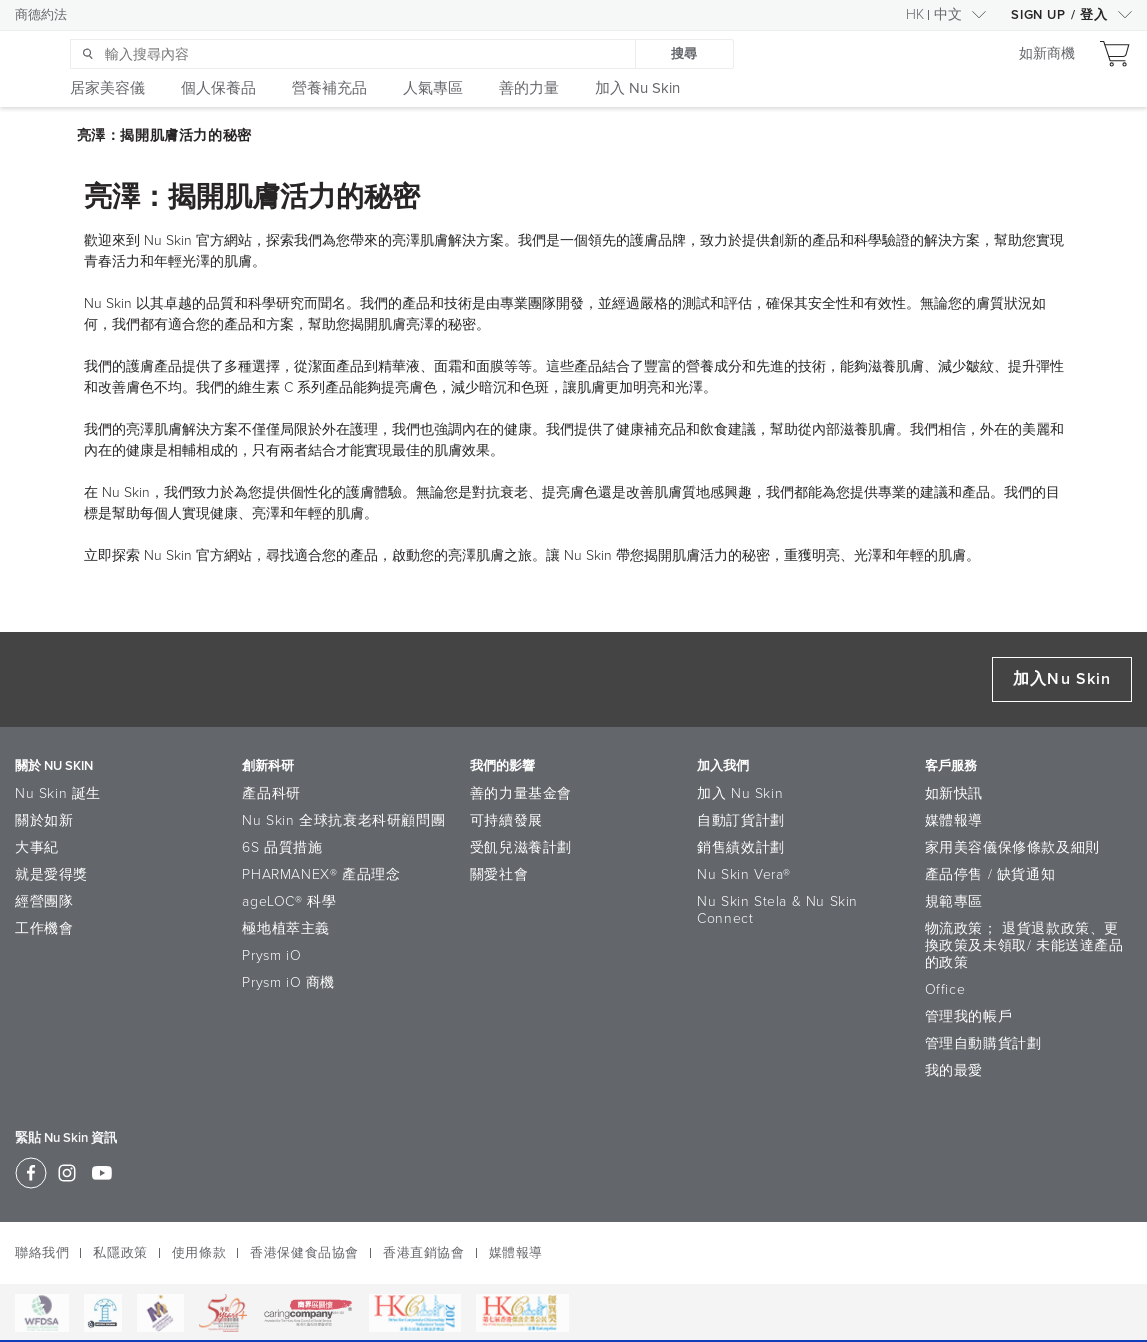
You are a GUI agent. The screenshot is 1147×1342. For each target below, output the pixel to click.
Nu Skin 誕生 (58, 793)
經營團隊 (44, 901)
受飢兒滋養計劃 (521, 847)
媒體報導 (954, 820)
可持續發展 (506, 820)
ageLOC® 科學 (289, 901)
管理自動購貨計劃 (983, 1043)
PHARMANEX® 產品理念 (321, 874)
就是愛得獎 (51, 874)
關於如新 (44, 820)
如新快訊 (954, 793)
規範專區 (954, 901)
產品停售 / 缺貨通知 (990, 874)
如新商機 (1047, 54)
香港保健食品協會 (304, 1253)
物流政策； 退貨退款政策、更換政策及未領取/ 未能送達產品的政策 (1024, 945)
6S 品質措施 (282, 847)
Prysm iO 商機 (288, 982)
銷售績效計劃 (741, 847)
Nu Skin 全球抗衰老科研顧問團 (343, 820)
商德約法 (41, 15)
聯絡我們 (42, 1253)
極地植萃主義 (286, 928)
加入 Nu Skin (740, 793)
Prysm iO (271, 955)
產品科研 (271, 793)
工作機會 (44, 928)
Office (945, 989)
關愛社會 (499, 874)
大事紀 (37, 847)
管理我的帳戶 (969, 1016)
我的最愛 (954, 1070)
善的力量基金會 (521, 793)
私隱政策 (120, 1253)
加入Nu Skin (1062, 679)
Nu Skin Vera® (744, 874)
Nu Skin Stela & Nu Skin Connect (777, 910)
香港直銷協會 (424, 1253)
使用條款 (199, 1253)
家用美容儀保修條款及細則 (1012, 847)
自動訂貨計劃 (741, 820)
